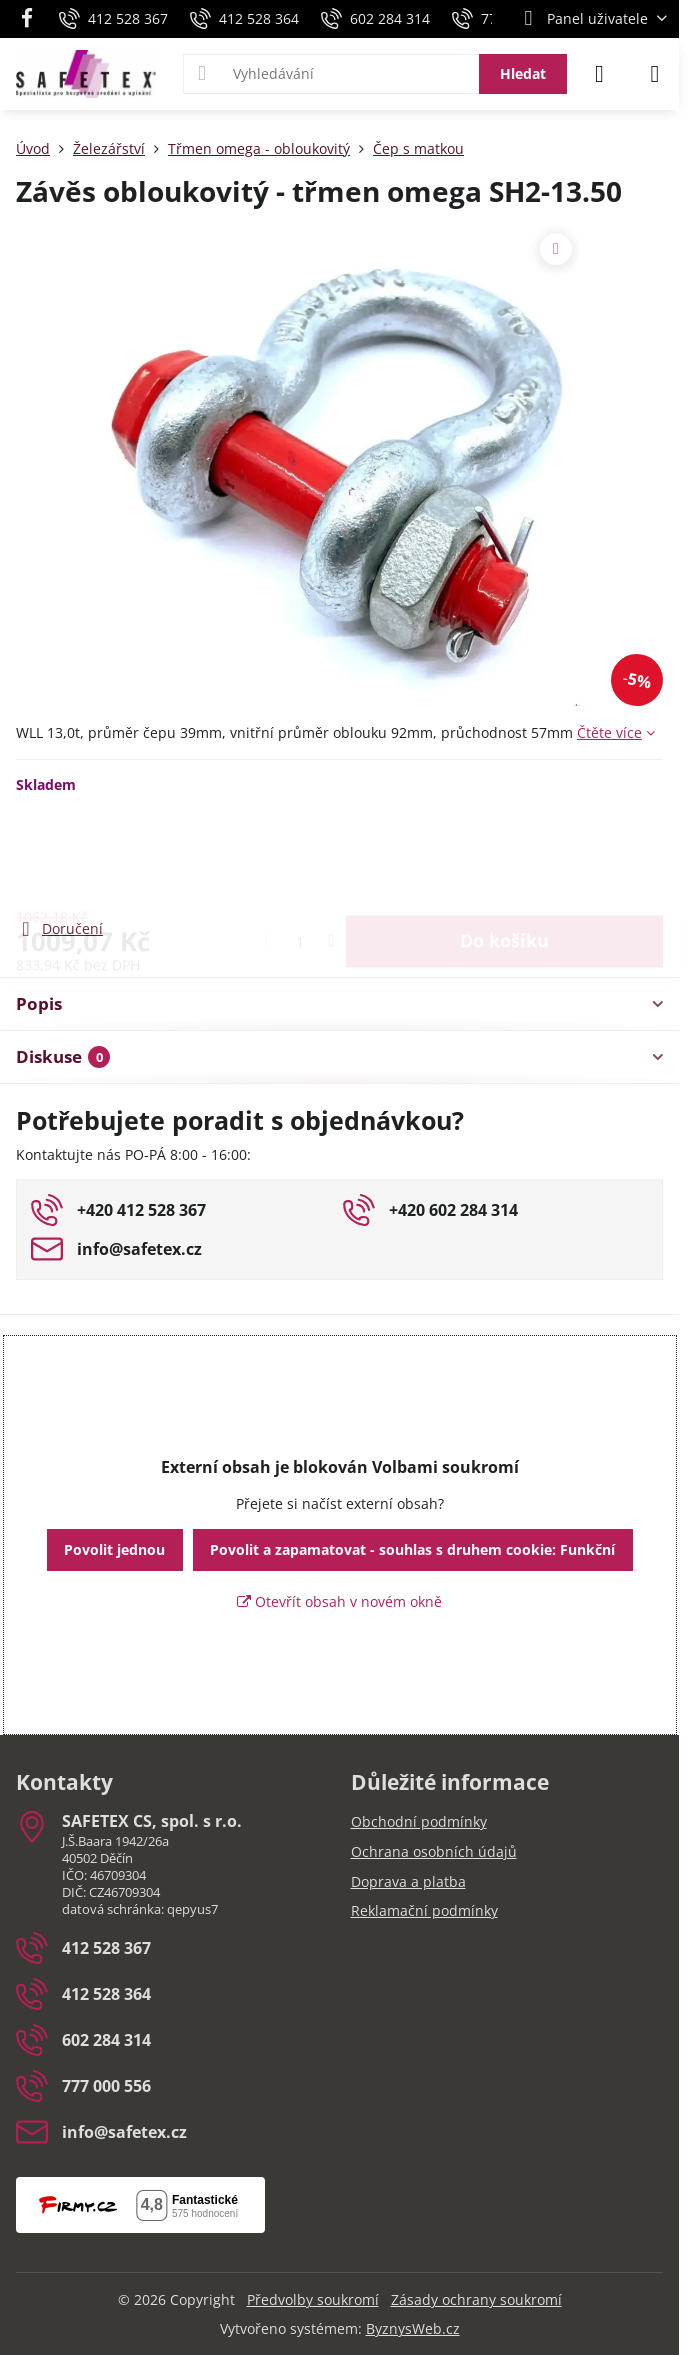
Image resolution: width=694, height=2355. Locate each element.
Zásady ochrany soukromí (476, 2299)
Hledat (523, 73)
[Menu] (655, 74)
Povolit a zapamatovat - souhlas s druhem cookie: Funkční (412, 1549)
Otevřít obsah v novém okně (339, 1601)
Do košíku (504, 855)
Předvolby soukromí (313, 2299)
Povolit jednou (114, 1549)
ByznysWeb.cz (413, 2328)
